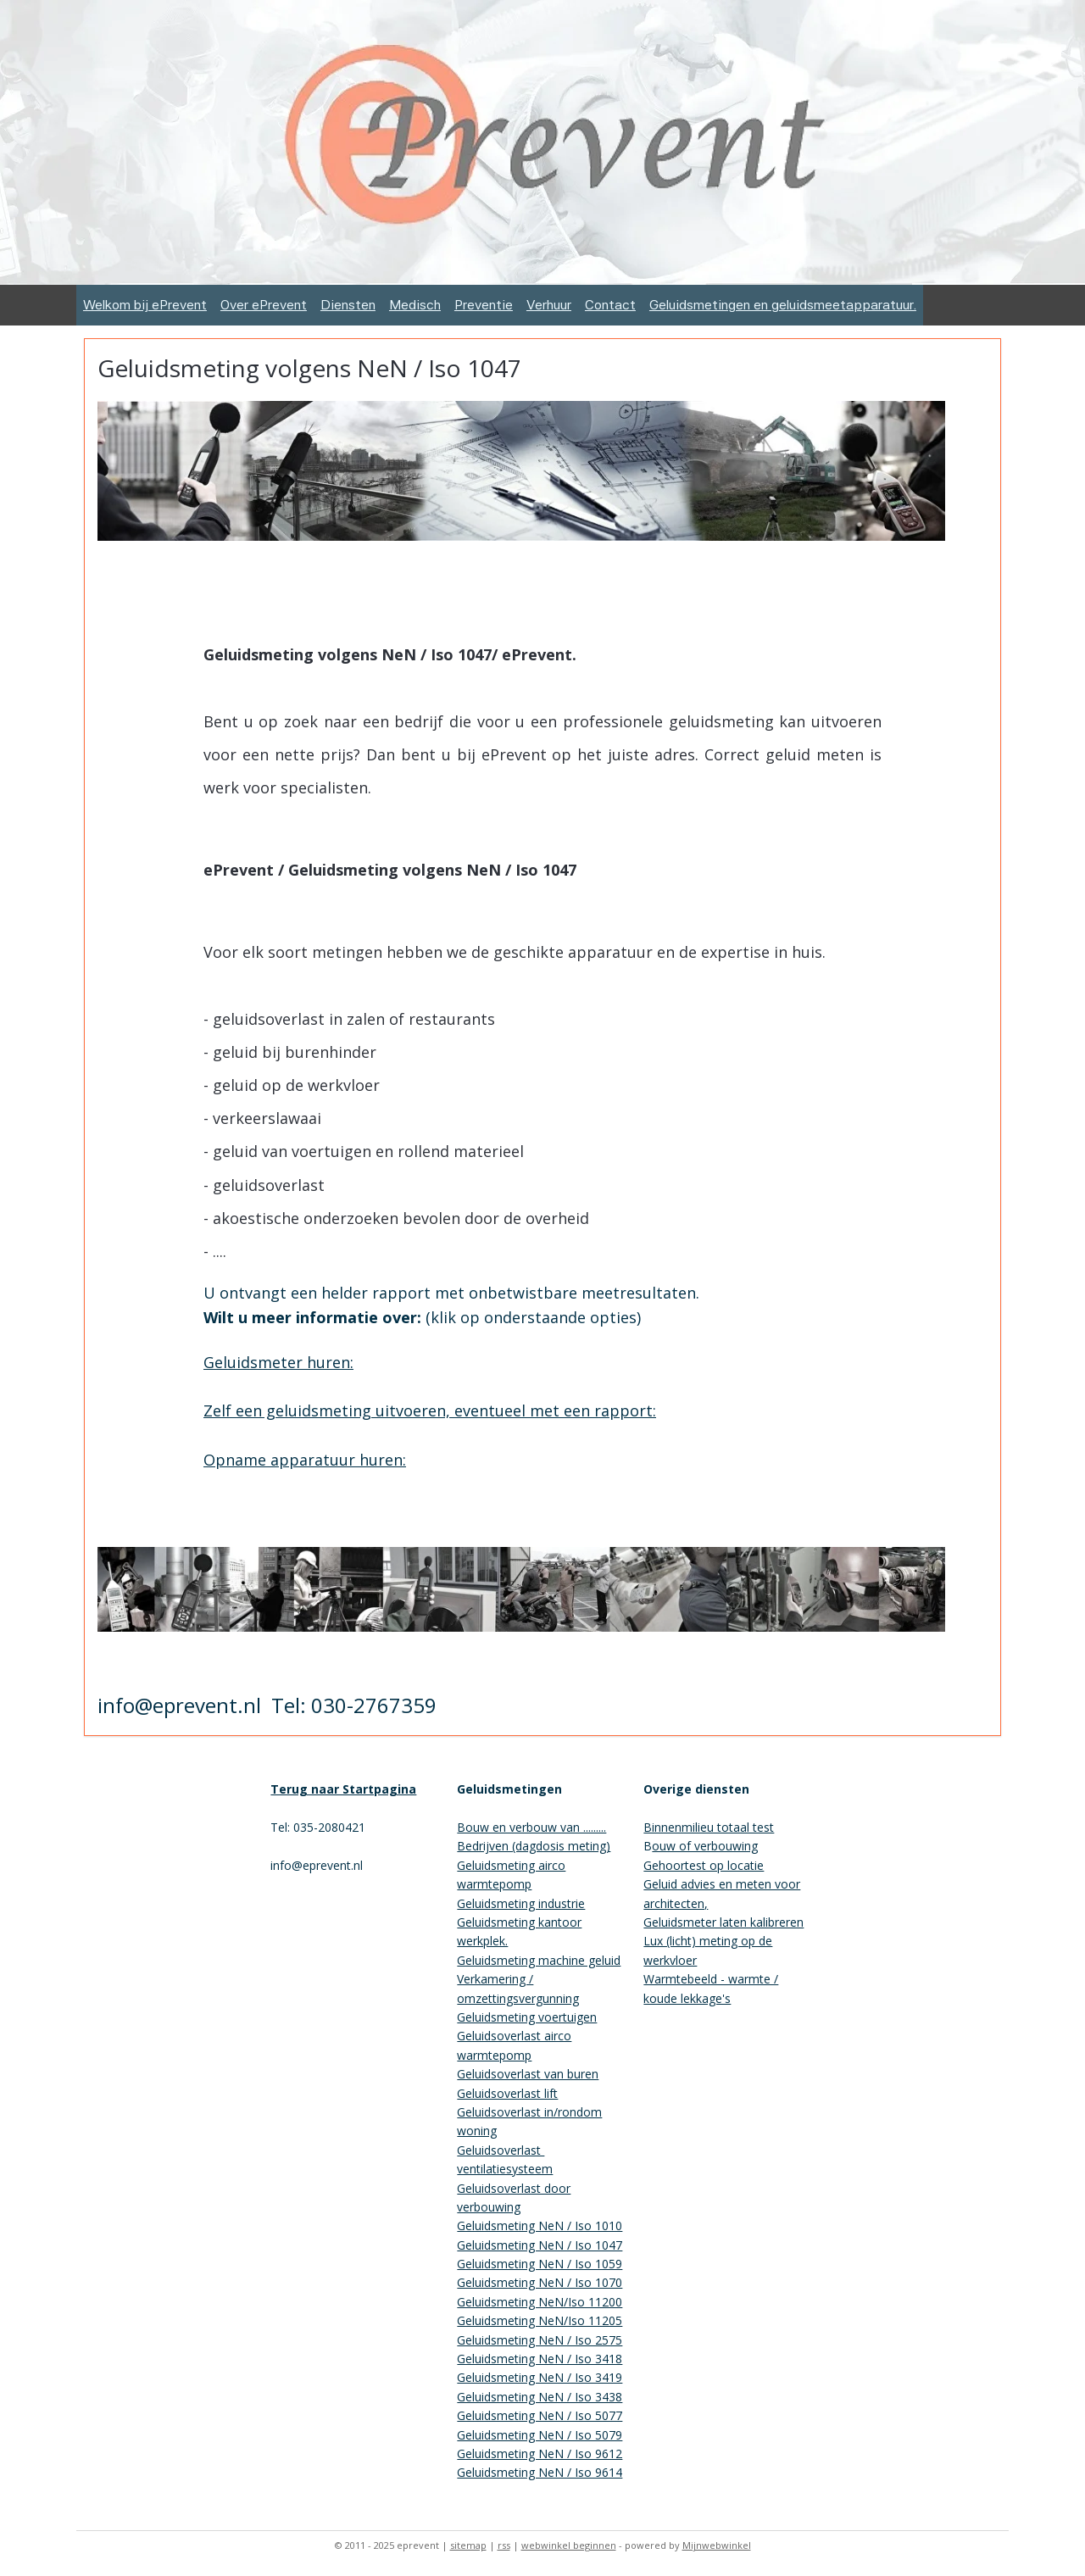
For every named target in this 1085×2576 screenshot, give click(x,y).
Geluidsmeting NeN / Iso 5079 (539, 2435)
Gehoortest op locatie (703, 1865)
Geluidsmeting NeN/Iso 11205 (539, 2320)
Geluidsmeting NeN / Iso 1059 (539, 2264)
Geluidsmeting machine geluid (538, 1960)
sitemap (468, 2545)
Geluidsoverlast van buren (527, 2074)
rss (504, 2545)
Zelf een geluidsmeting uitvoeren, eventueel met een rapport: (429, 1410)
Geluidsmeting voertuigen (527, 2017)
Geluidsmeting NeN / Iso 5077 (539, 2415)
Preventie (483, 305)
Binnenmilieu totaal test (708, 1827)
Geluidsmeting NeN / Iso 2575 (539, 2340)
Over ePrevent (263, 305)
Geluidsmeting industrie (521, 1903)
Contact (610, 305)
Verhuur (548, 305)
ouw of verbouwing (705, 1846)
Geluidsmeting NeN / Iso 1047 (539, 2245)
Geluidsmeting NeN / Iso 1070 (539, 2282)
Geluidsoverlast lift (507, 2093)
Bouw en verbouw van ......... (531, 1827)
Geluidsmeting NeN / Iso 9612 (539, 2453)
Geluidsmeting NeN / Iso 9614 (539, 2472)
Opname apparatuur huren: (304, 1459)
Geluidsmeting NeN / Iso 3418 (539, 2359)
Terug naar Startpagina (343, 1789)
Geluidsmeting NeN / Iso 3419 (539, 2377)
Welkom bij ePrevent (145, 305)
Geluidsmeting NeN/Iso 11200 (539, 2302)
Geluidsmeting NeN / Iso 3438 (539, 2397)
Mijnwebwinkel (716, 2545)
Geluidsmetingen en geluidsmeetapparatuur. (782, 305)
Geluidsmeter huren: (278, 1362)
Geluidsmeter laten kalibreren (723, 1922)
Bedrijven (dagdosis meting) (533, 1846)
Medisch (415, 305)
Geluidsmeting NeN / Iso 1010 (539, 2225)
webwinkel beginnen (568, 2545)
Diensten (348, 305)
